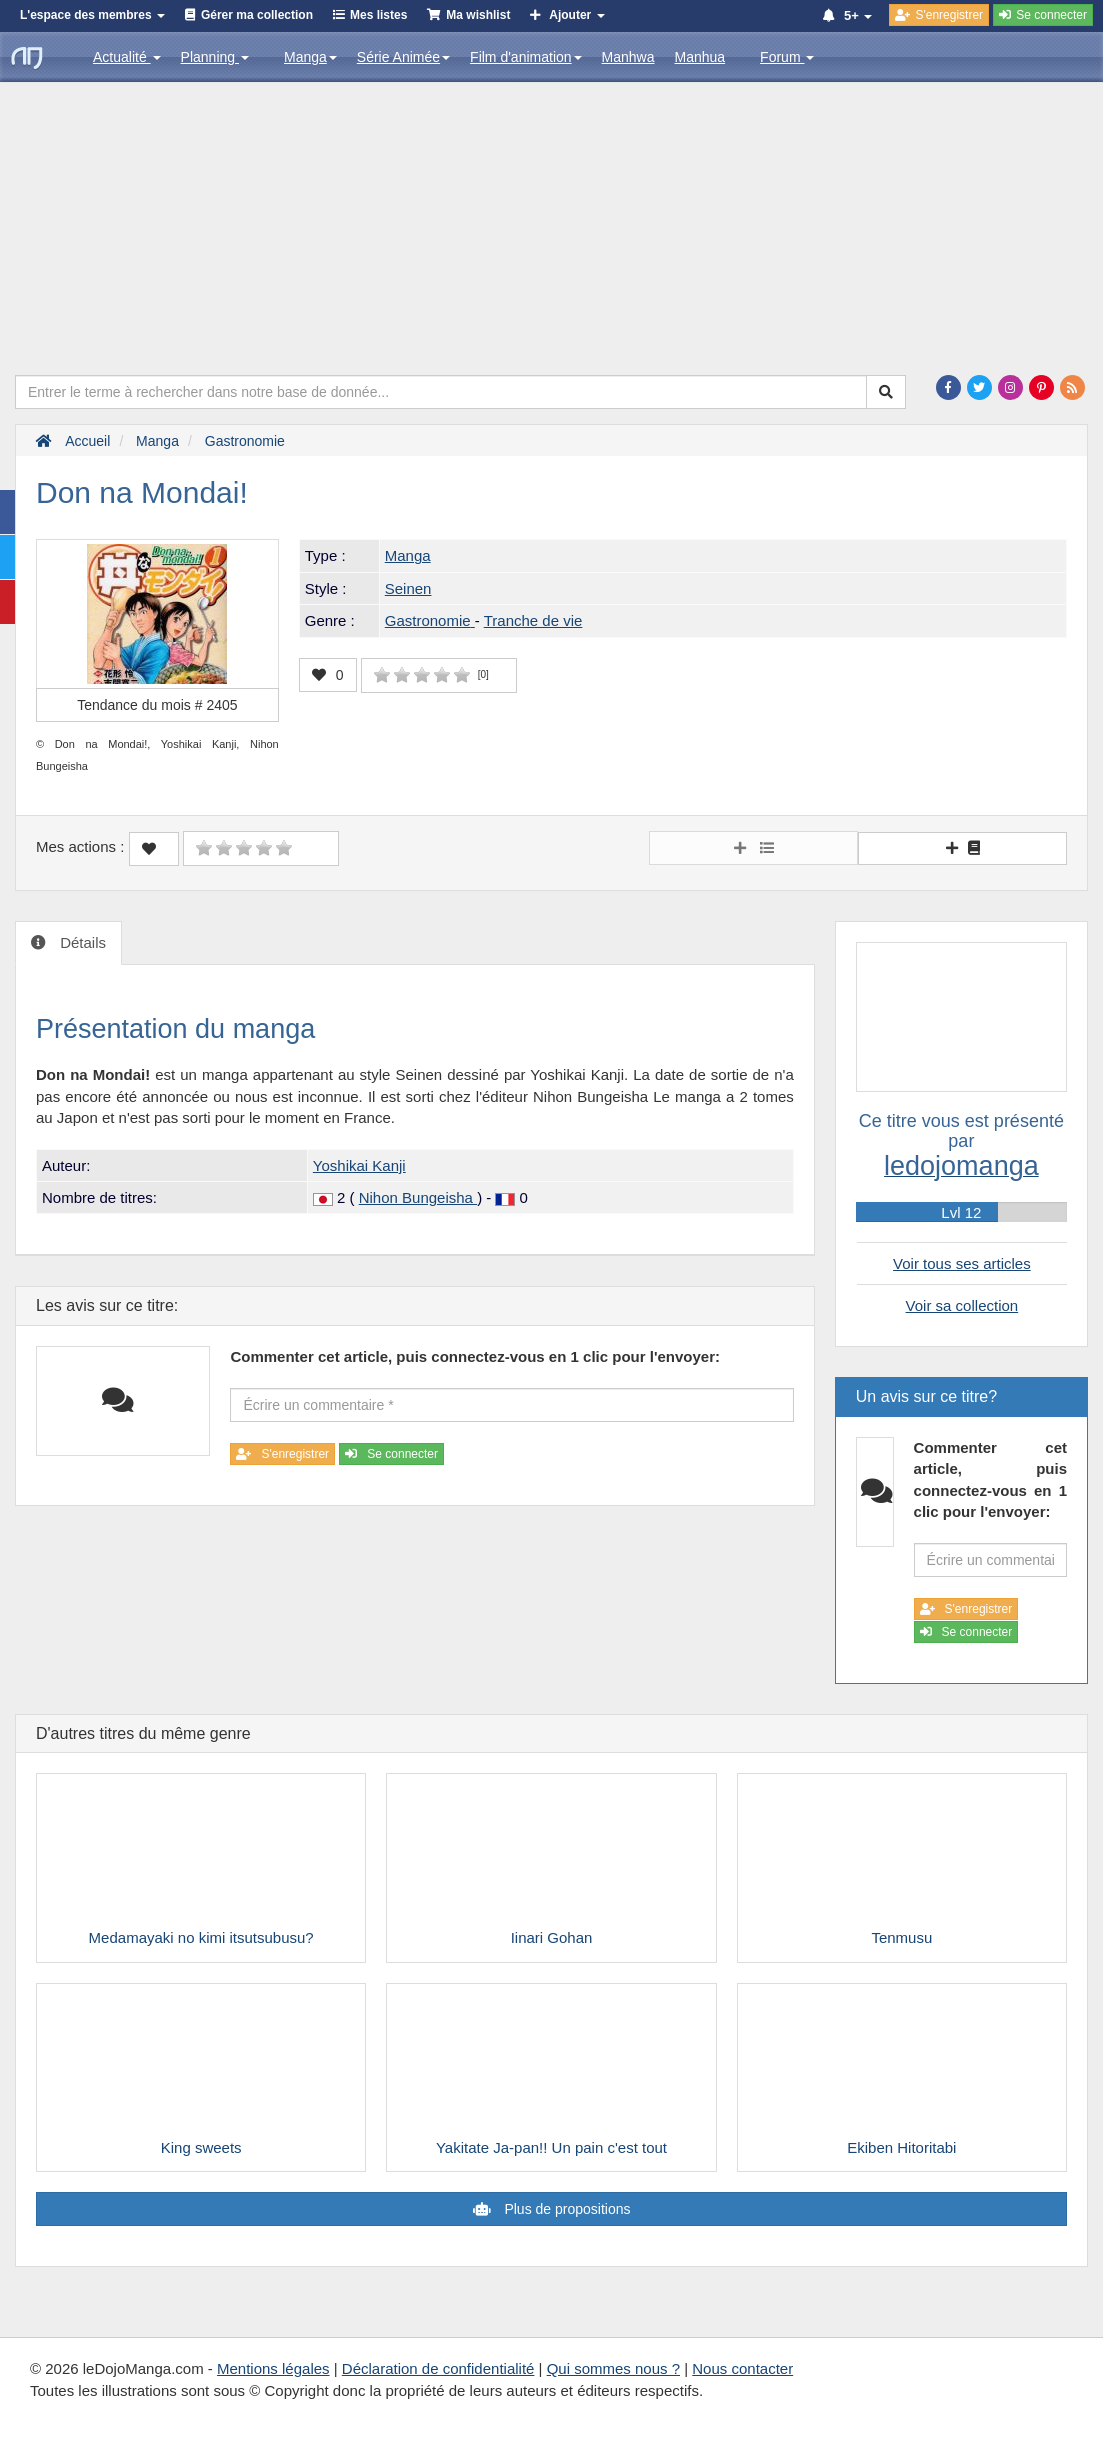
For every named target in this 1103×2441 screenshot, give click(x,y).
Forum (787, 57)
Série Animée (403, 57)
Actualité (127, 57)
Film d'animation (526, 57)
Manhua (700, 57)
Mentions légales (273, 2368)
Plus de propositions (566, 2209)
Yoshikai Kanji (359, 1165)
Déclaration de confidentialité (438, 2368)
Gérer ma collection (257, 15)
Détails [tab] (81, 942)
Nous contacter (742, 2368)
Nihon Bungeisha (418, 1197)
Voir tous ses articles (962, 1263)
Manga (310, 57)
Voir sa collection (962, 1305)
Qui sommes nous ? (613, 2368)
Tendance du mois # (157, 705)
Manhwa (628, 57)
